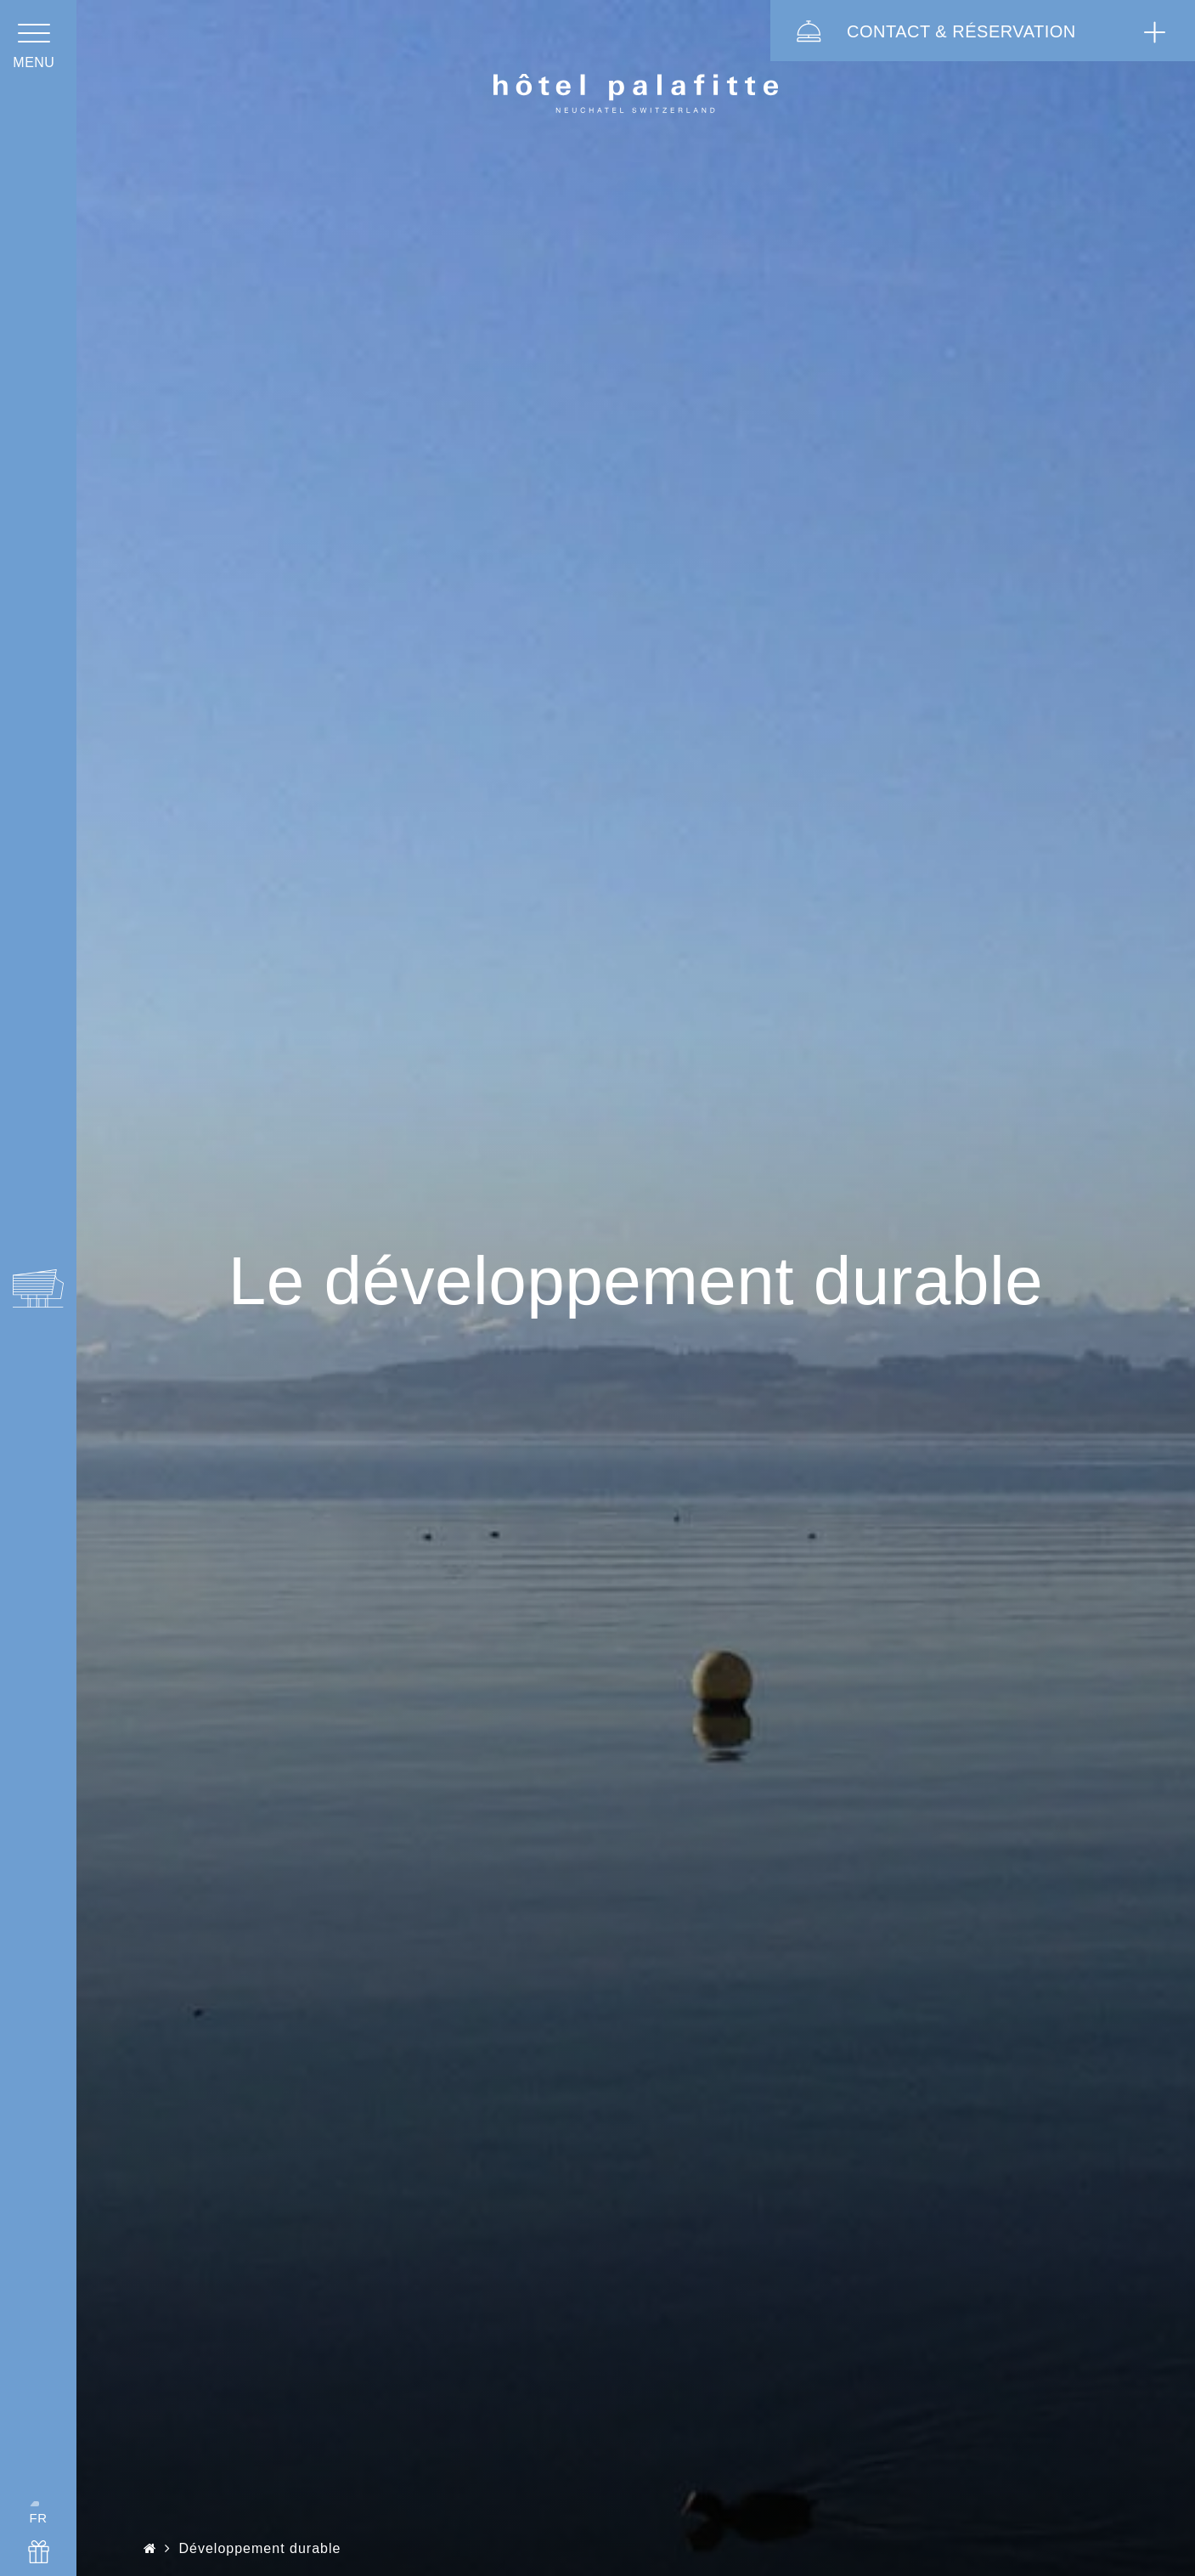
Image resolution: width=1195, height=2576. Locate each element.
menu (38, 79)
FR (38, 2491)
